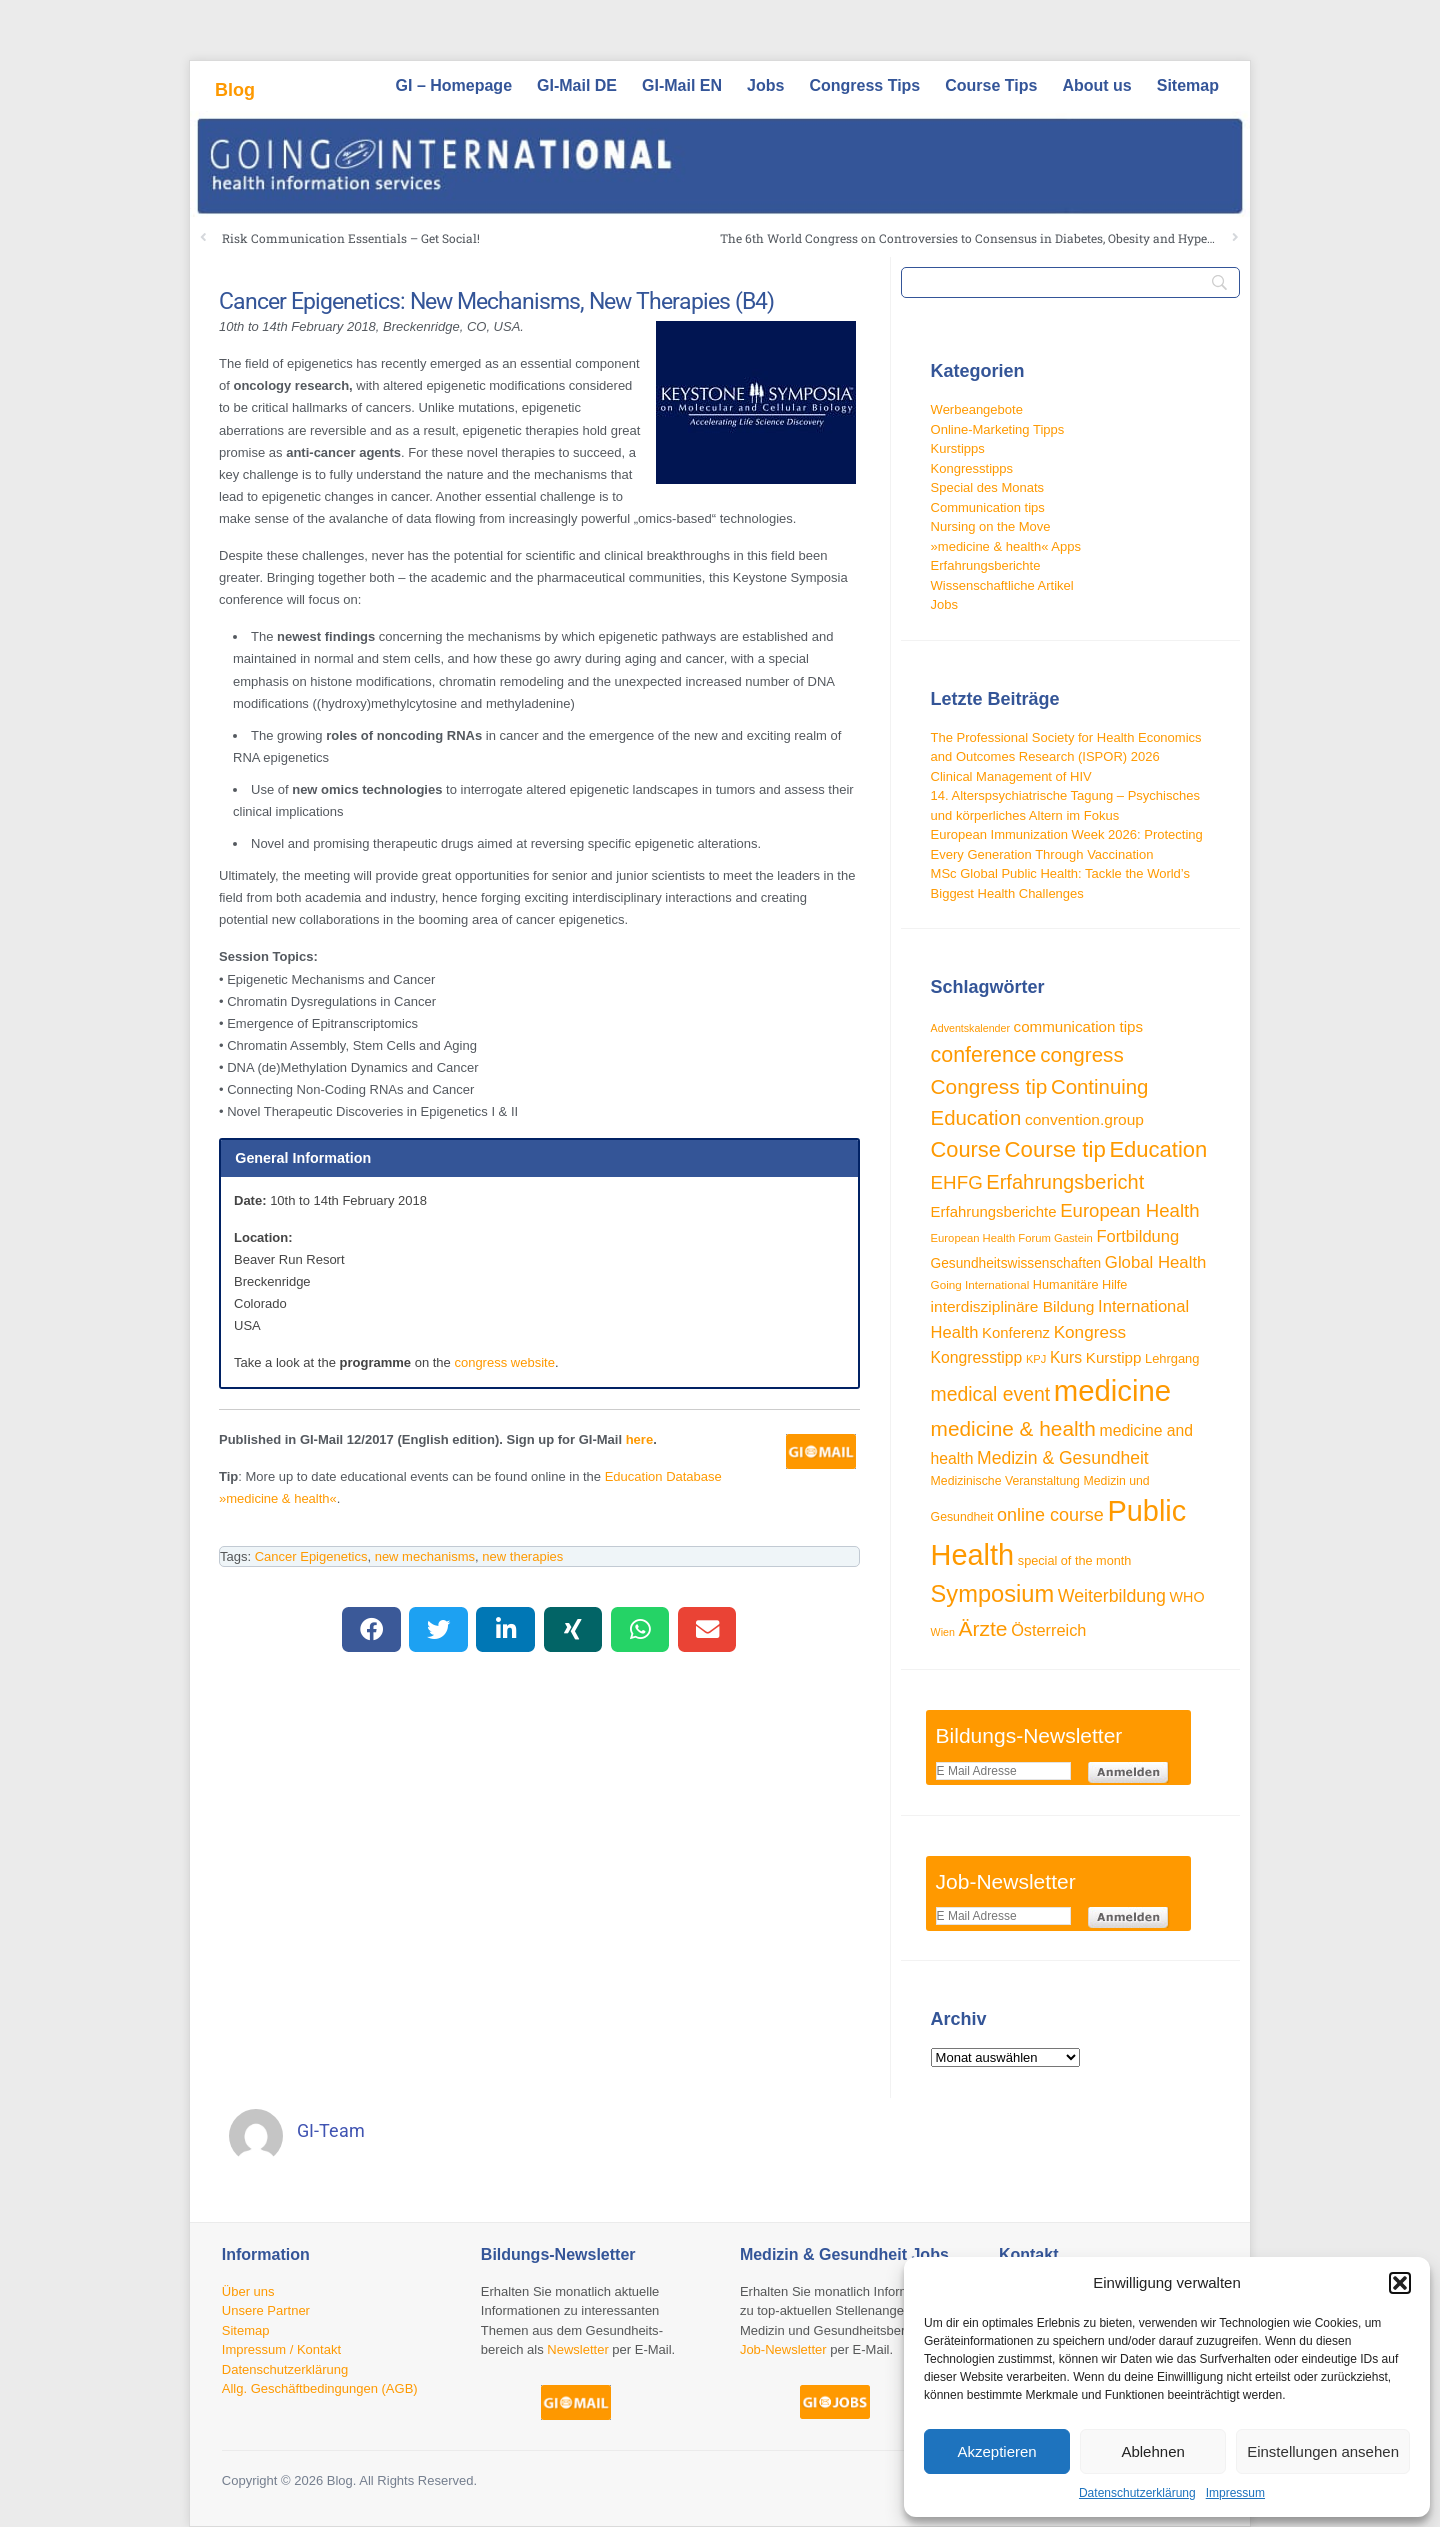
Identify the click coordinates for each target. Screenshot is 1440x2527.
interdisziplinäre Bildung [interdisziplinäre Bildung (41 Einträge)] (1013, 1306)
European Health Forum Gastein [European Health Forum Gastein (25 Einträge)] (1012, 1238)
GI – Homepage (454, 85)
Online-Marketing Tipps (998, 429)
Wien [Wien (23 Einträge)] (943, 1632)
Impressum (1235, 2493)
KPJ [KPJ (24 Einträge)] (1036, 1359)
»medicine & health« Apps (1006, 546)
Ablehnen (1152, 2451)
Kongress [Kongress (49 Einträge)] (1090, 1332)
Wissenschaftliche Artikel (1002, 585)
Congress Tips (864, 85)
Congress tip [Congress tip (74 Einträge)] (989, 1086)
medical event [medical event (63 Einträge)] (991, 1394)
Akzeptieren (996, 2451)
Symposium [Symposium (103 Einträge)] (993, 1594)
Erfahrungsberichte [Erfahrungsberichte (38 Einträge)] (994, 1211)
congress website (504, 1362)
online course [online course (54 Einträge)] (1050, 1515)
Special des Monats (987, 487)
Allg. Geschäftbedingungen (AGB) (320, 2388)
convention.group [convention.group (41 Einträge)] (1084, 1119)
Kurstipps (958, 448)
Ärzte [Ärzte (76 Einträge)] (983, 1628)
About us (1096, 85)
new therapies (522, 1556)
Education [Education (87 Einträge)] (1158, 1149)
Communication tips (988, 507)
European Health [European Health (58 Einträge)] (1129, 1210)
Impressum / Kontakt (281, 2349)
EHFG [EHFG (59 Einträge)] (957, 1182)
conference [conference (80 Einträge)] (984, 1055)
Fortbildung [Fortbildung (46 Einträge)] (1137, 1236)
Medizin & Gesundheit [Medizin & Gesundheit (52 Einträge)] (1063, 1458)
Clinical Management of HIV (1011, 776)
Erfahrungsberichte (986, 565)
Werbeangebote (977, 409)
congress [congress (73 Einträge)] (1082, 1054)
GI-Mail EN (682, 85)
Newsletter (577, 2349)
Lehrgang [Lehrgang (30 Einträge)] (1172, 1358)
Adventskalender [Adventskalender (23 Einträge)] (970, 1028)
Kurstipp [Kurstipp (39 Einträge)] (1114, 1357)
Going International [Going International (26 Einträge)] (980, 1284)
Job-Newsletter (783, 2349)
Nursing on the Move (991, 526)
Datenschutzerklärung (1137, 2493)
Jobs (765, 85)
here (639, 1439)
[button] (1400, 2283)
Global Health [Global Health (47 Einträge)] (1156, 1262)
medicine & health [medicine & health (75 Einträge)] (1013, 1428)
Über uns (248, 2291)
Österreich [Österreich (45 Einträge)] (1048, 1630)
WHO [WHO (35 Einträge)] (1187, 1597)
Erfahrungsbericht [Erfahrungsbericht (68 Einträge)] (1065, 1182)
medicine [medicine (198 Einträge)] (1112, 1390)
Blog (235, 90)
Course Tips (991, 85)
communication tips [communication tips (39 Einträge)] (1078, 1026)
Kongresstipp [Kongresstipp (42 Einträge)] (977, 1357)
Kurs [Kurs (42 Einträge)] (1066, 1357)
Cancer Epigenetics (311, 1556)
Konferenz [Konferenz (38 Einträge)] (1016, 1332)
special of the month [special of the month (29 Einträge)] (1075, 1561)
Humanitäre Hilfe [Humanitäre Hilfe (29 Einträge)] (1080, 1285)
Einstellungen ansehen (1323, 2451)
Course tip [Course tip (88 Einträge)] (1055, 1149)
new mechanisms (425, 1556)
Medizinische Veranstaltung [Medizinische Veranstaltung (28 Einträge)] (1005, 1481)
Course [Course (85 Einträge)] (966, 1149)
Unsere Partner (266, 2310)
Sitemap (1188, 85)
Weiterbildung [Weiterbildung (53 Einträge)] (1112, 1596)
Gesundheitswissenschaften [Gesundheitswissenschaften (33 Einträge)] (1016, 1263)
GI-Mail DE (577, 85)
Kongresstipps (972, 468)
